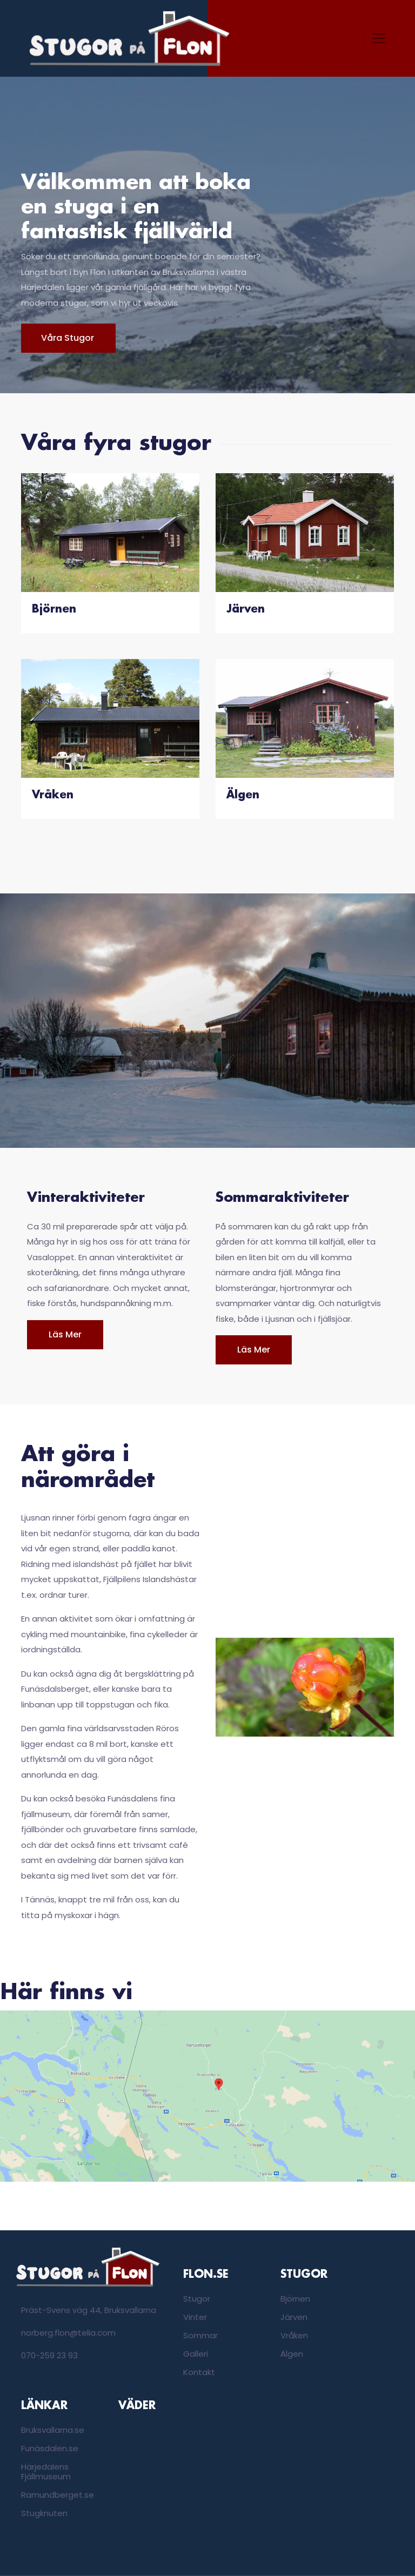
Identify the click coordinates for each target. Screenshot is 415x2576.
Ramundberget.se (57, 2494)
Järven (293, 2317)
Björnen (295, 2298)
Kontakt (199, 2372)
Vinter (195, 2317)
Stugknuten (44, 2513)
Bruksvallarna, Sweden (158, 2457)
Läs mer (65, 1334)
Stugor (196, 2298)
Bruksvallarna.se (52, 2430)
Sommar (200, 2335)
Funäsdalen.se (49, 2448)
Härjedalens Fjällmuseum (46, 2471)
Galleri (195, 2353)
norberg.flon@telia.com (68, 2332)
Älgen (291, 2353)
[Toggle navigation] (379, 38)
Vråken (294, 2335)
